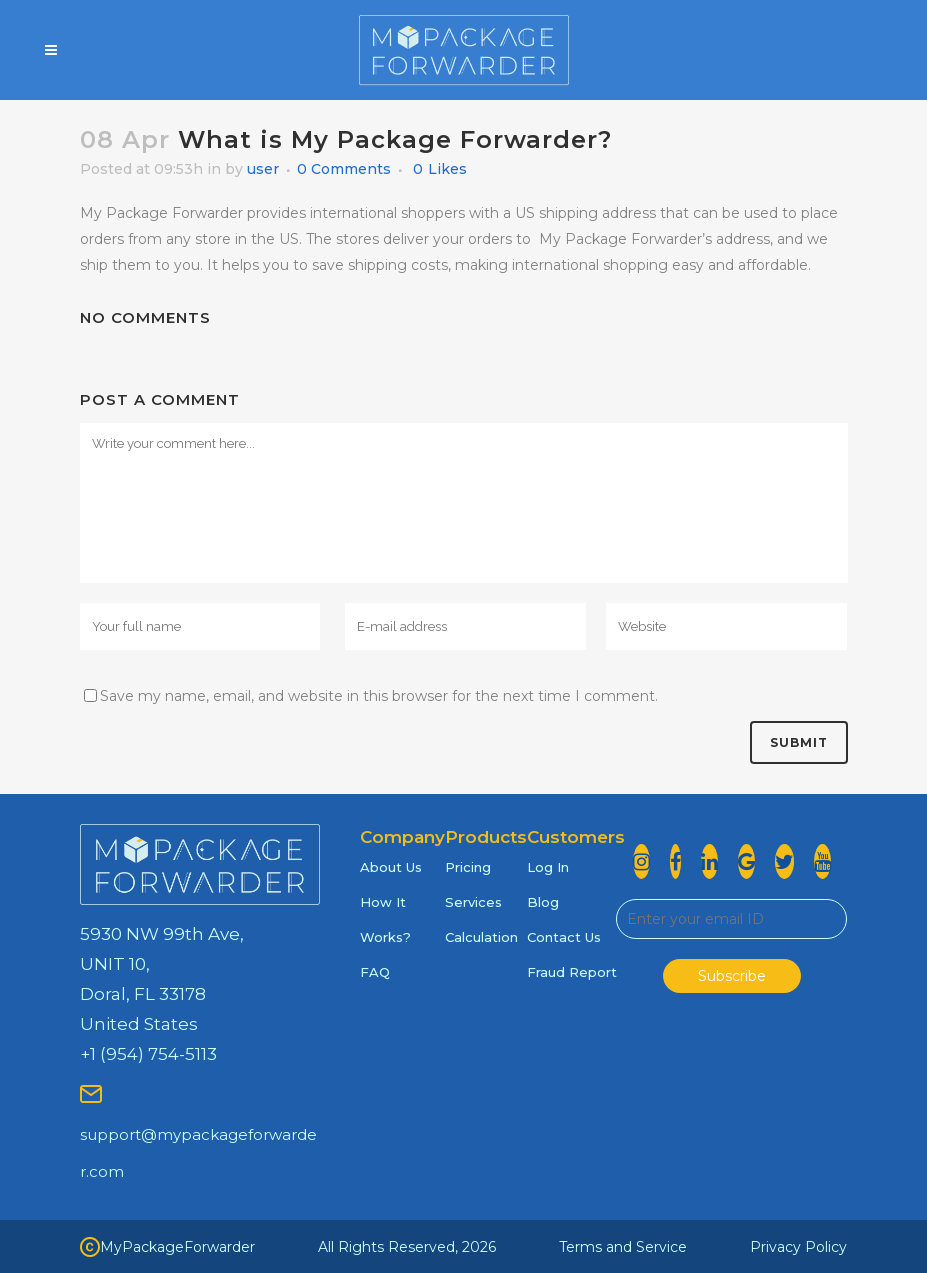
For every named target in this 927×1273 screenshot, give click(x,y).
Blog (543, 902)
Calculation (481, 937)
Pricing (468, 867)
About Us (391, 867)
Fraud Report (572, 972)
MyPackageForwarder (167, 1247)
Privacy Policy (798, 1247)
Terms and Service (623, 1247)
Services (473, 902)
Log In (548, 867)
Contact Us (564, 937)
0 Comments (344, 169)
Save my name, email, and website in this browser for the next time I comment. (379, 696)
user (263, 169)
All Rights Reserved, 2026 (407, 1247)
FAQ (375, 972)
